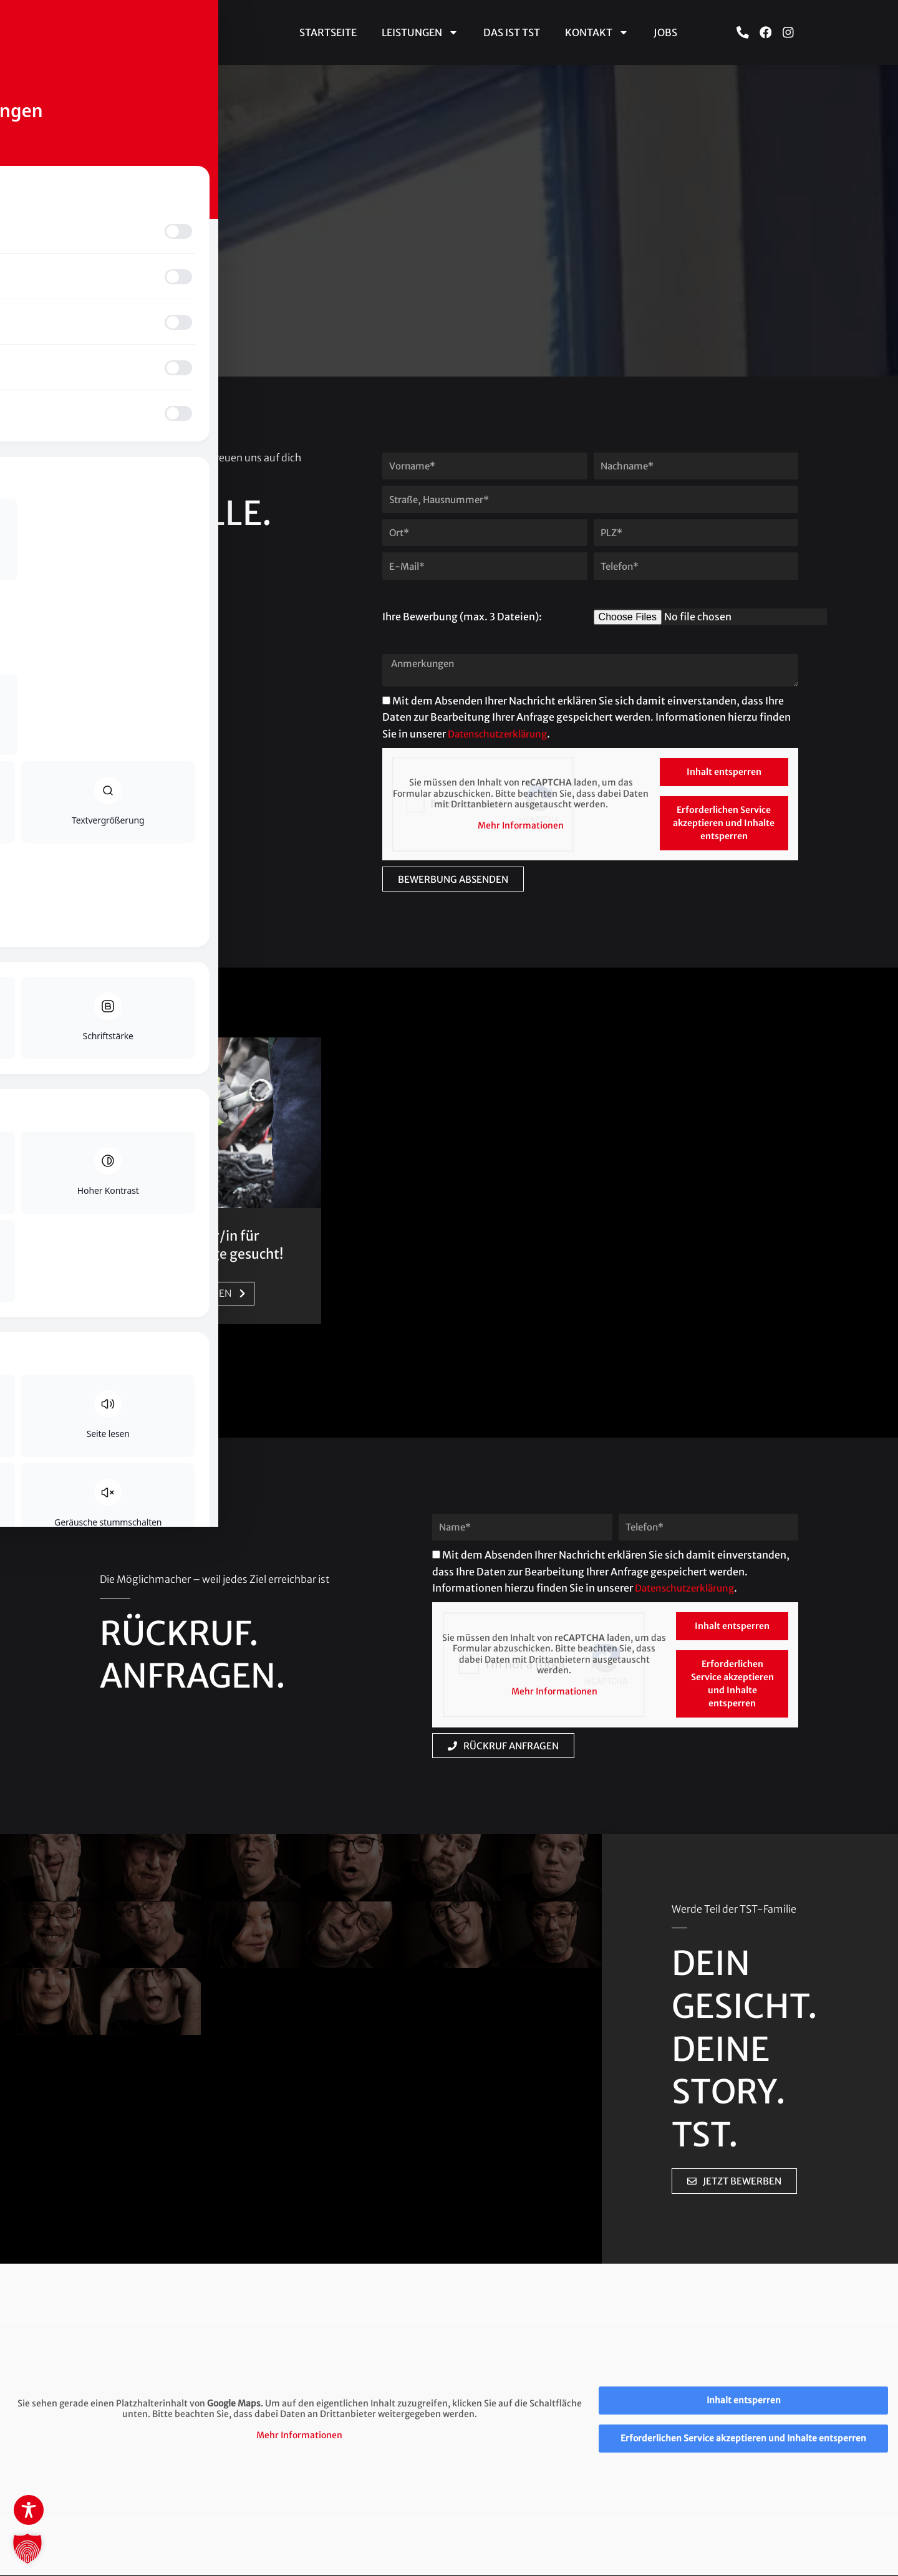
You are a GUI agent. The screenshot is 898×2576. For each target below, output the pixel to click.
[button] (27, 2548)
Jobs (665, 32)
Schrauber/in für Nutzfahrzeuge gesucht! (207, 1244)
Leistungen (420, 32)
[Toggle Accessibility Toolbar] (28, 2510)
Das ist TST (511, 32)
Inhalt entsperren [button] (724, 771)
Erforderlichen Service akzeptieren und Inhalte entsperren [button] (724, 823)
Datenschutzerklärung (501, 734)
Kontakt (597, 32)
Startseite (328, 32)
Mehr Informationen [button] (521, 825)
